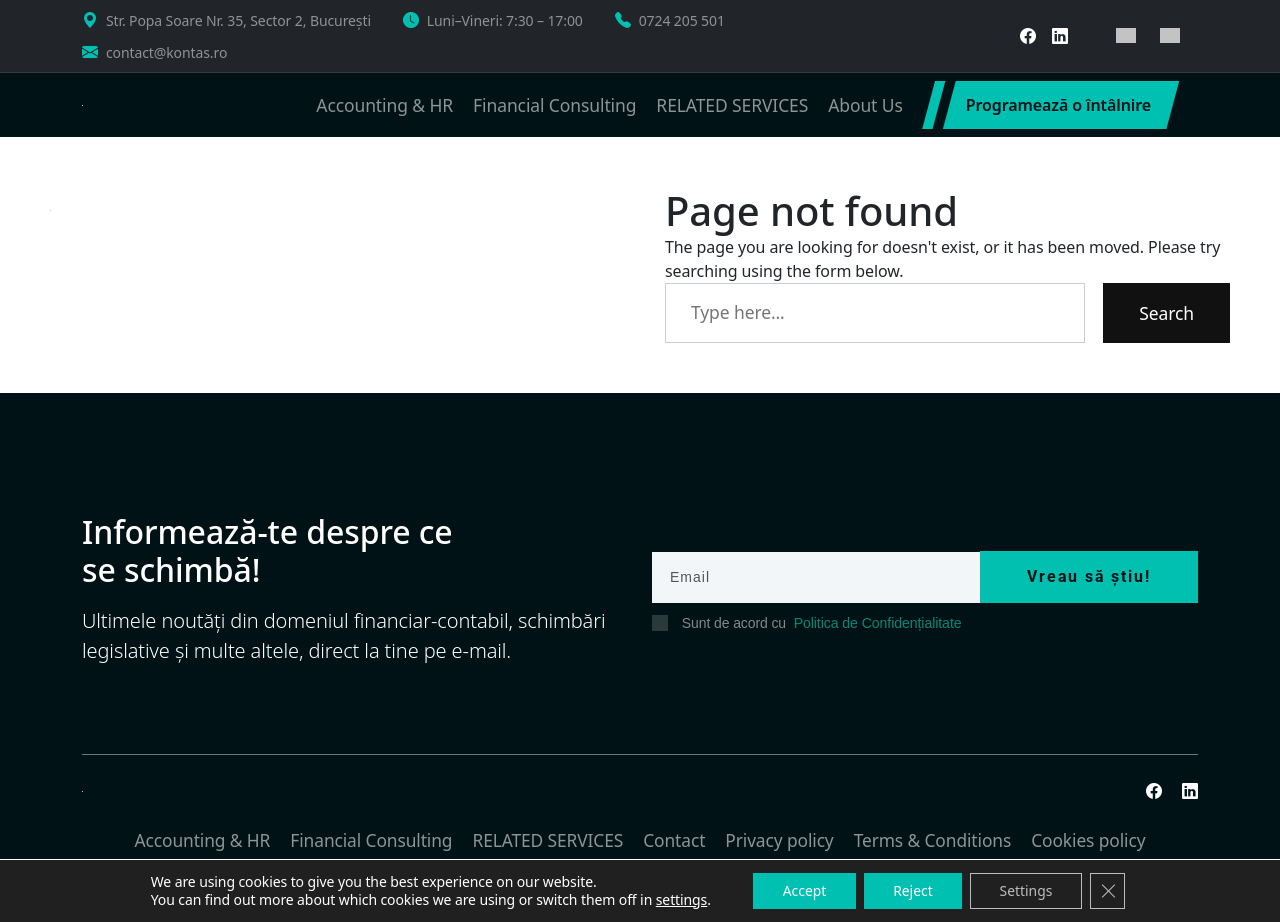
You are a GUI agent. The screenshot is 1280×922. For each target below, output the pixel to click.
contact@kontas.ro (166, 52)
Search (1166, 313)
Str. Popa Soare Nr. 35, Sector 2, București (238, 20)
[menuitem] (1126, 35)
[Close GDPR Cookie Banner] (1110, 891)
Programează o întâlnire (1058, 105)
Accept (803, 890)
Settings (1027, 890)
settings (679, 900)
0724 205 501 (682, 20)
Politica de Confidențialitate (877, 623)
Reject (913, 890)
